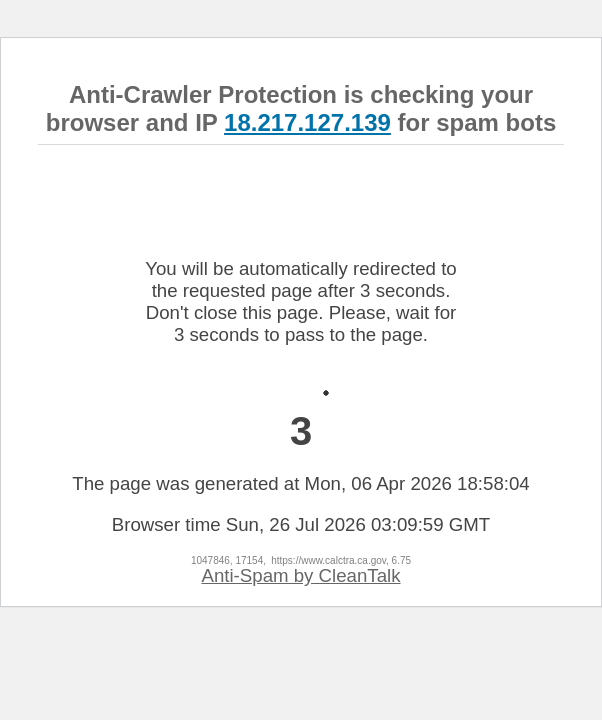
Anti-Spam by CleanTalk (300, 575)
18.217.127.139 (307, 122)
